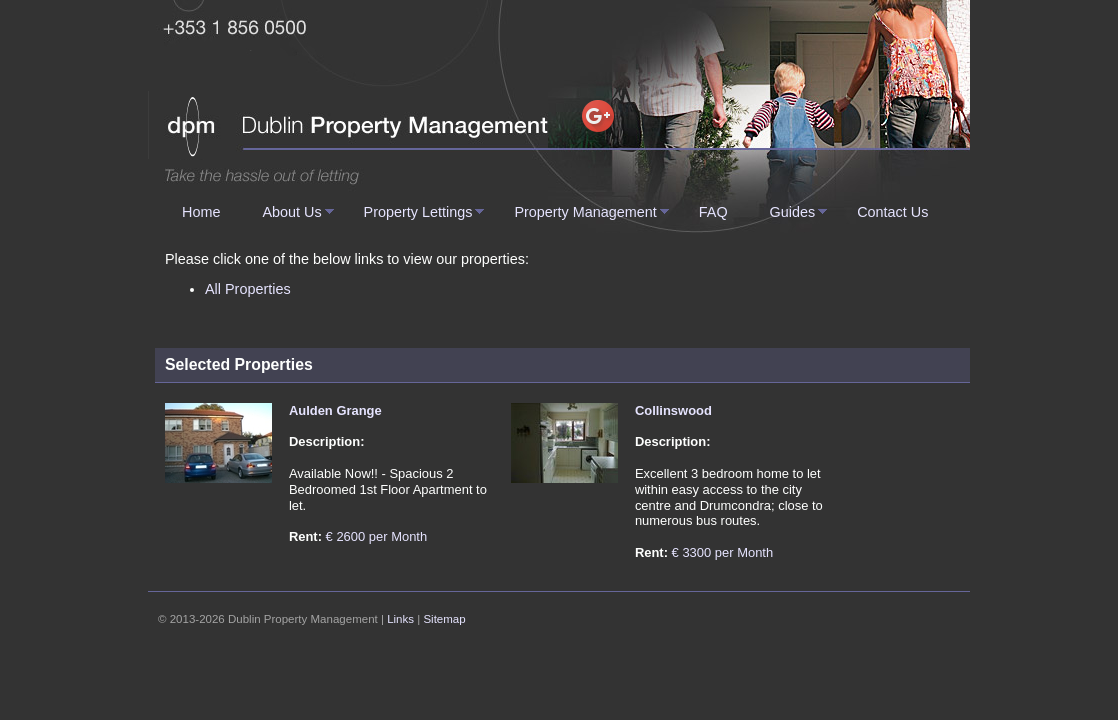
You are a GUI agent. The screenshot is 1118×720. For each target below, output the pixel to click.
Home (201, 212)
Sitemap (444, 619)
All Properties (248, 289)
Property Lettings (418, 212)
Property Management (585, 212)
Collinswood (673, 410)
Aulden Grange (335, 410)
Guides (793, 212)
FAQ (713, 212)
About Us (291, 212)
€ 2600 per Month (377, 536)
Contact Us (892, 212)
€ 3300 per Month (723, 552)
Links (400, 619)
